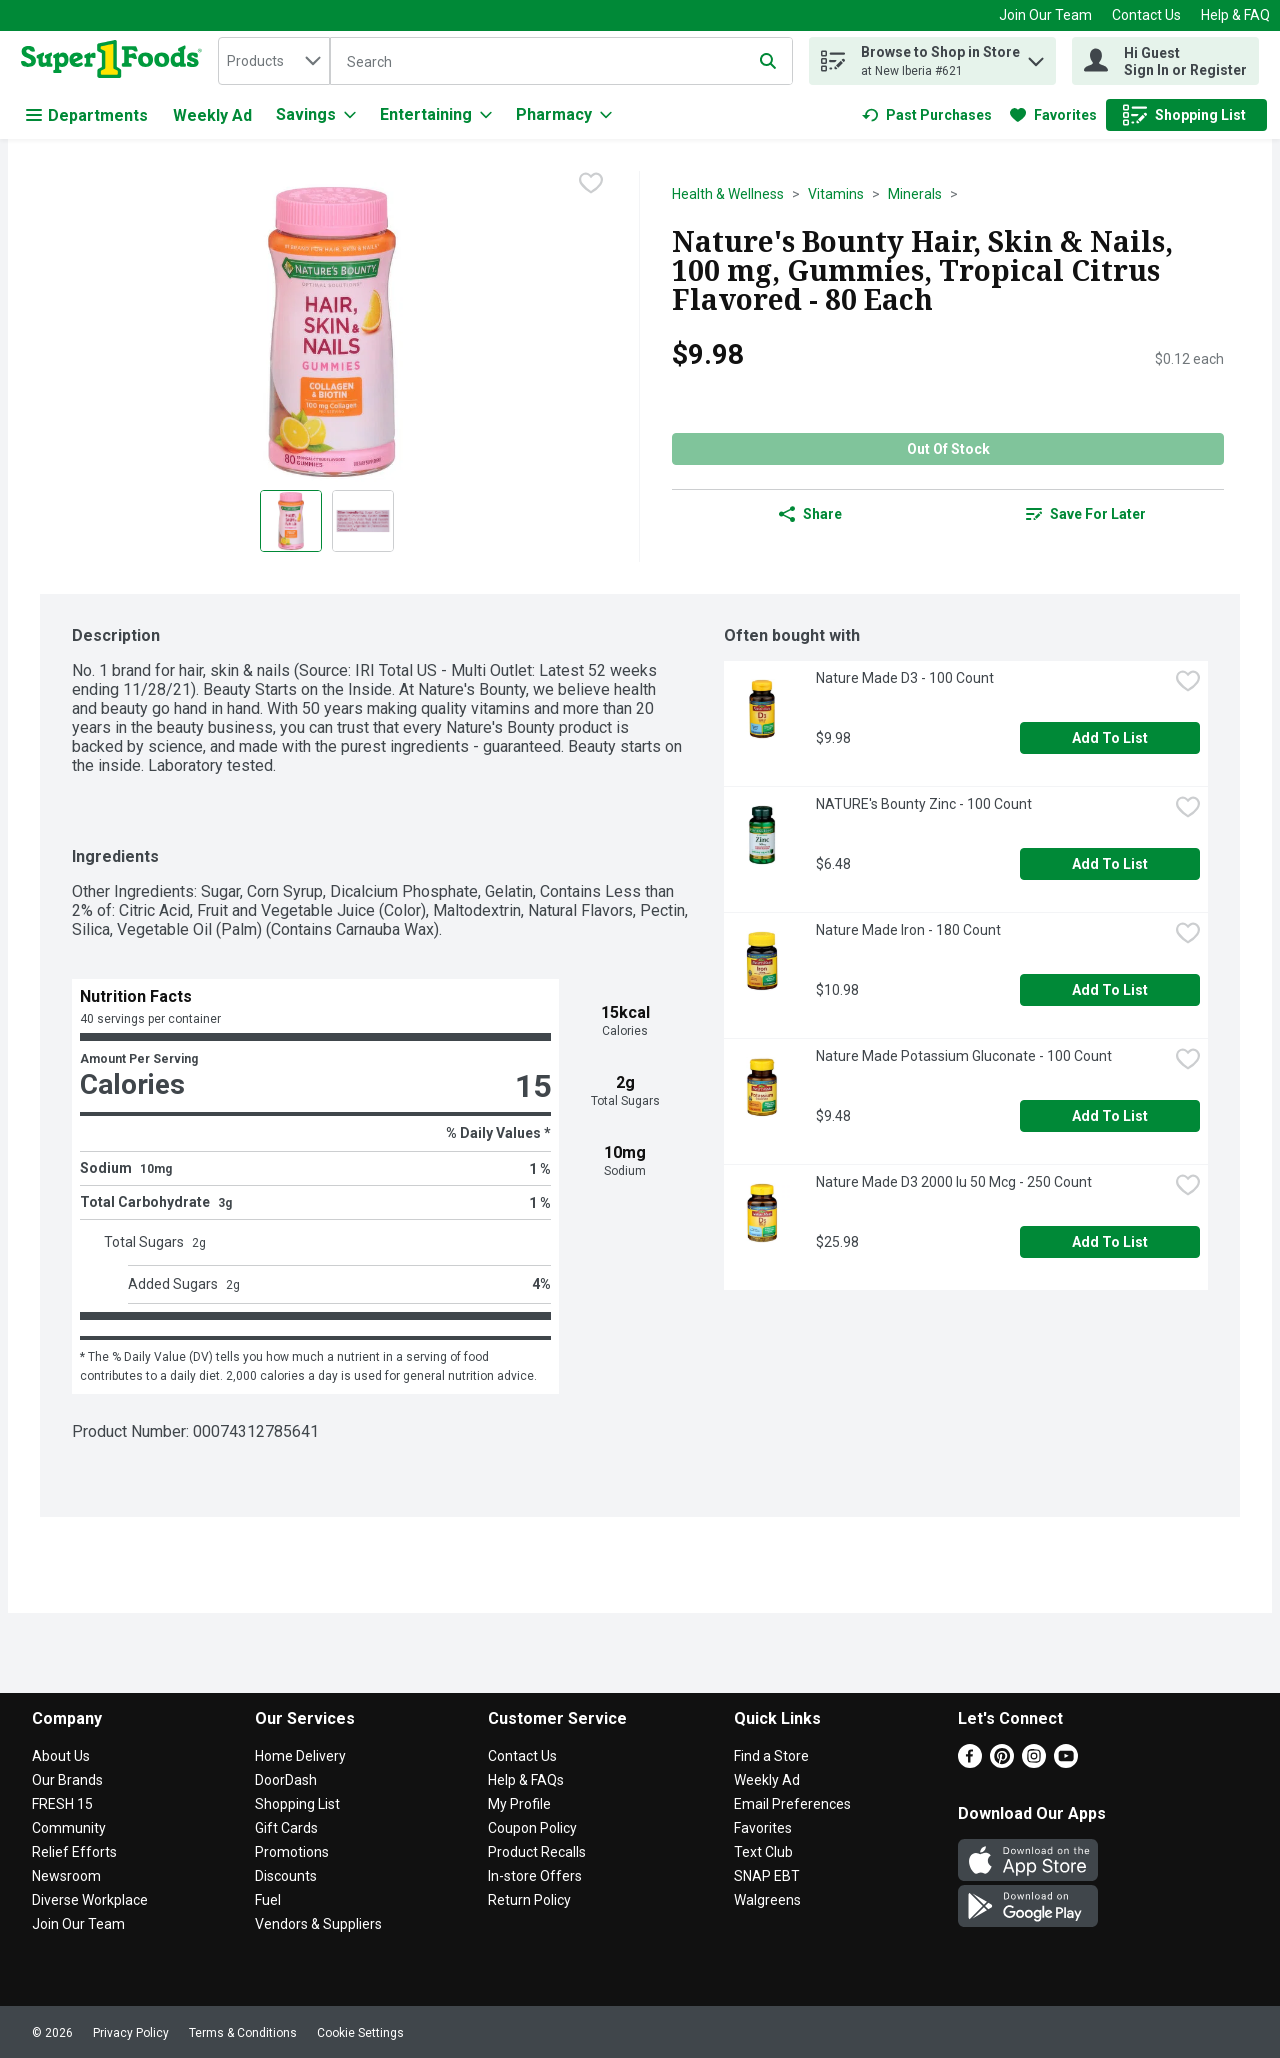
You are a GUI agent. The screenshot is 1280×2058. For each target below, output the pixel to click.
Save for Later (1086, 514)
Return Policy (529, 1900)
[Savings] (316, 115)
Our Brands (67, 1780)
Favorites (763, 1828)
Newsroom (66, 1876)
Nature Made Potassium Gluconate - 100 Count (964, 1056)
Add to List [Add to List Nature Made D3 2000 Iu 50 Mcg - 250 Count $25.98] (1110, 1242)
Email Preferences (792, 1804)
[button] (1036, 56)
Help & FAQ (1235, 15)
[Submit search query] (768, 61)
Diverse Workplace (90, 1900)
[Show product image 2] (363, 521)
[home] (115, 61)
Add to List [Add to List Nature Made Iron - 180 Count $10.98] (1110, 990)
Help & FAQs (526, 1780)
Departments (87, 115)
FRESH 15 (62, 1804)
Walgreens (767, 1900)
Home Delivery (300, 1756)
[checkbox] (591, 185)
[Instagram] (1034, 1762)
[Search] (561, 62)
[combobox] (274, 61)
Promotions (292, 1852)
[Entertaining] (436, 115)
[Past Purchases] (927, 115)
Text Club (763, 1852)
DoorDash (286, 1780)
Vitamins (836, 194)
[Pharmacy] (564, 115)
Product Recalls (537, 1852)
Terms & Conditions (243, 2033)
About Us (61, 1756)
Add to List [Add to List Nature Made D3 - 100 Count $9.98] (1110, 738)
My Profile (519, 1804)
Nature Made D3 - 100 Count (905, 678)
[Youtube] (1066, 1762)
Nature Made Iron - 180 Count (908, 930)
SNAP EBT (767, 1876)
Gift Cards (286, 1828)
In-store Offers (535, 1876)
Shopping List (297, 1804)
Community (69, 1828)
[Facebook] (970, 1762)
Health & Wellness (728, 194)
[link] (927, 115)
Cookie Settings (360, 2033)
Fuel (268, 1900)
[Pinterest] (1002, 1762)
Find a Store (771, 1756)
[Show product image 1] (291, 521)
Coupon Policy (532, 1828)
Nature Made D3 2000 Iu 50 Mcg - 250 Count (954, 1182)
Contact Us (1146, 15)
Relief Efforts (74, 1852)
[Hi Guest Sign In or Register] (1165, 61)
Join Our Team (1045, 15)
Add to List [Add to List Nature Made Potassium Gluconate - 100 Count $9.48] (1110, 1116)
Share (810, 514)
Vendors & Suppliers (318, 1924)
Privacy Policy (131, 2033)
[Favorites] (1053, 115)
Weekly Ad (212, 115)
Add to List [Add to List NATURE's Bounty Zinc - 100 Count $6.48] (1110, 864)
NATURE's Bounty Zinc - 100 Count (924, 804)
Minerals (915, 194)
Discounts (286, 1876)
